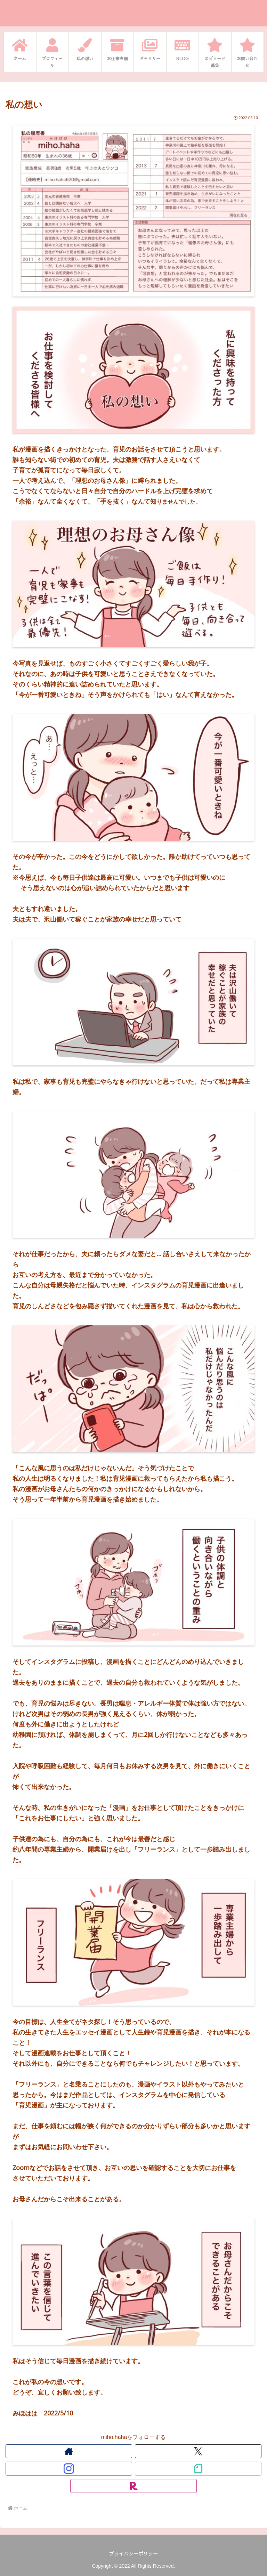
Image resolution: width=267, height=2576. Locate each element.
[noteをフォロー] (198, 2469)
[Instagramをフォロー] (69, 2469)
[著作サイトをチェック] (69, 2451)
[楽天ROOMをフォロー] (133, 2486)
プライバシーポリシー (133, 2553)
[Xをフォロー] (198, 2451)
